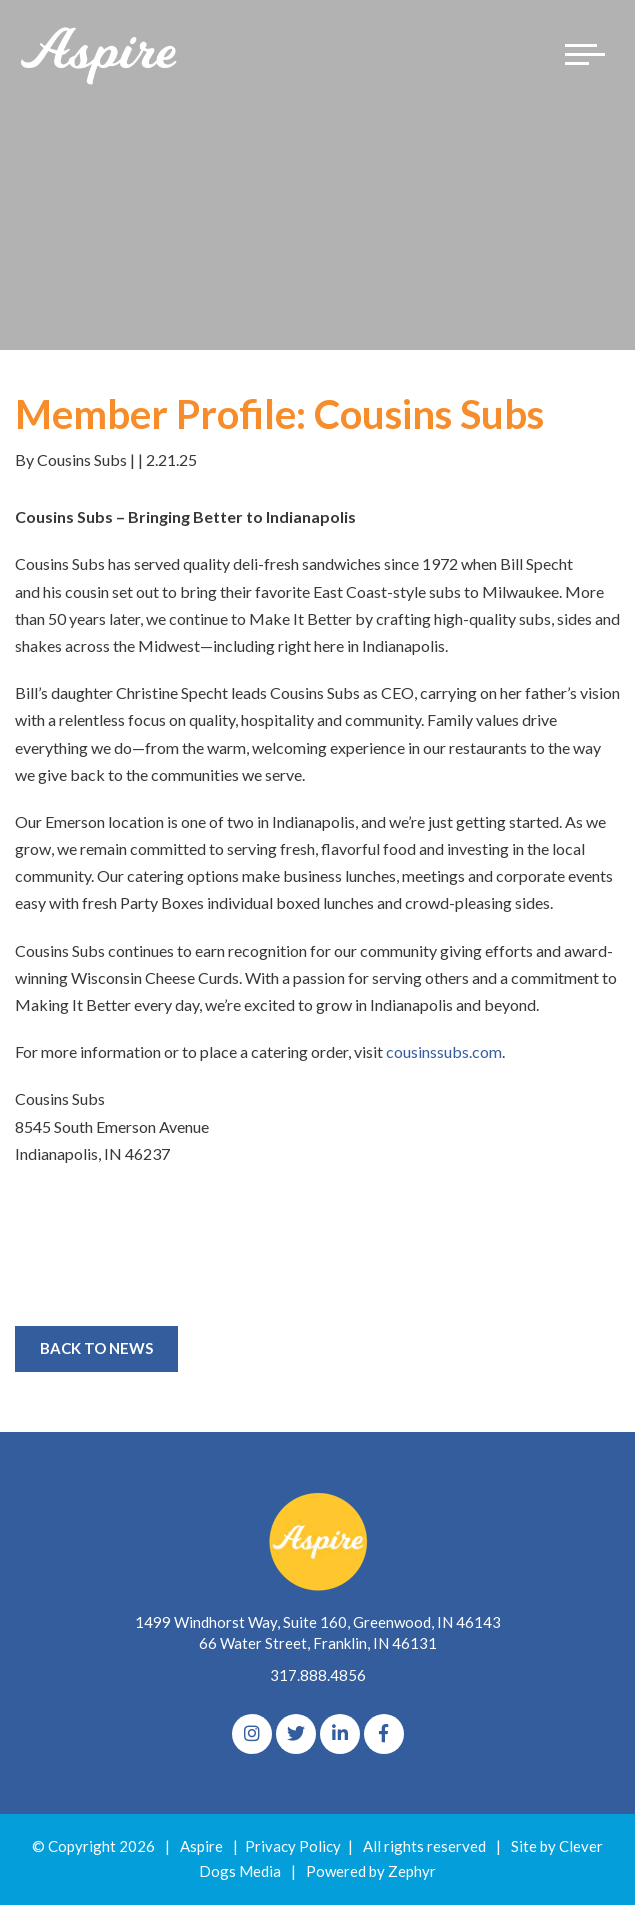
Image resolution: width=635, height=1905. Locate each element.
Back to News (96, 1348)
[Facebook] (384, 1734)
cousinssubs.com (444, 1051)
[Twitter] (296, 1734)
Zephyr (412, 1871)
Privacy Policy (293, 1846)
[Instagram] (252, 1734)
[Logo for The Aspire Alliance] (100, 54)
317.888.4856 (318, 1675)
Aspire (201, 1846)
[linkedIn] (340, 1734)
